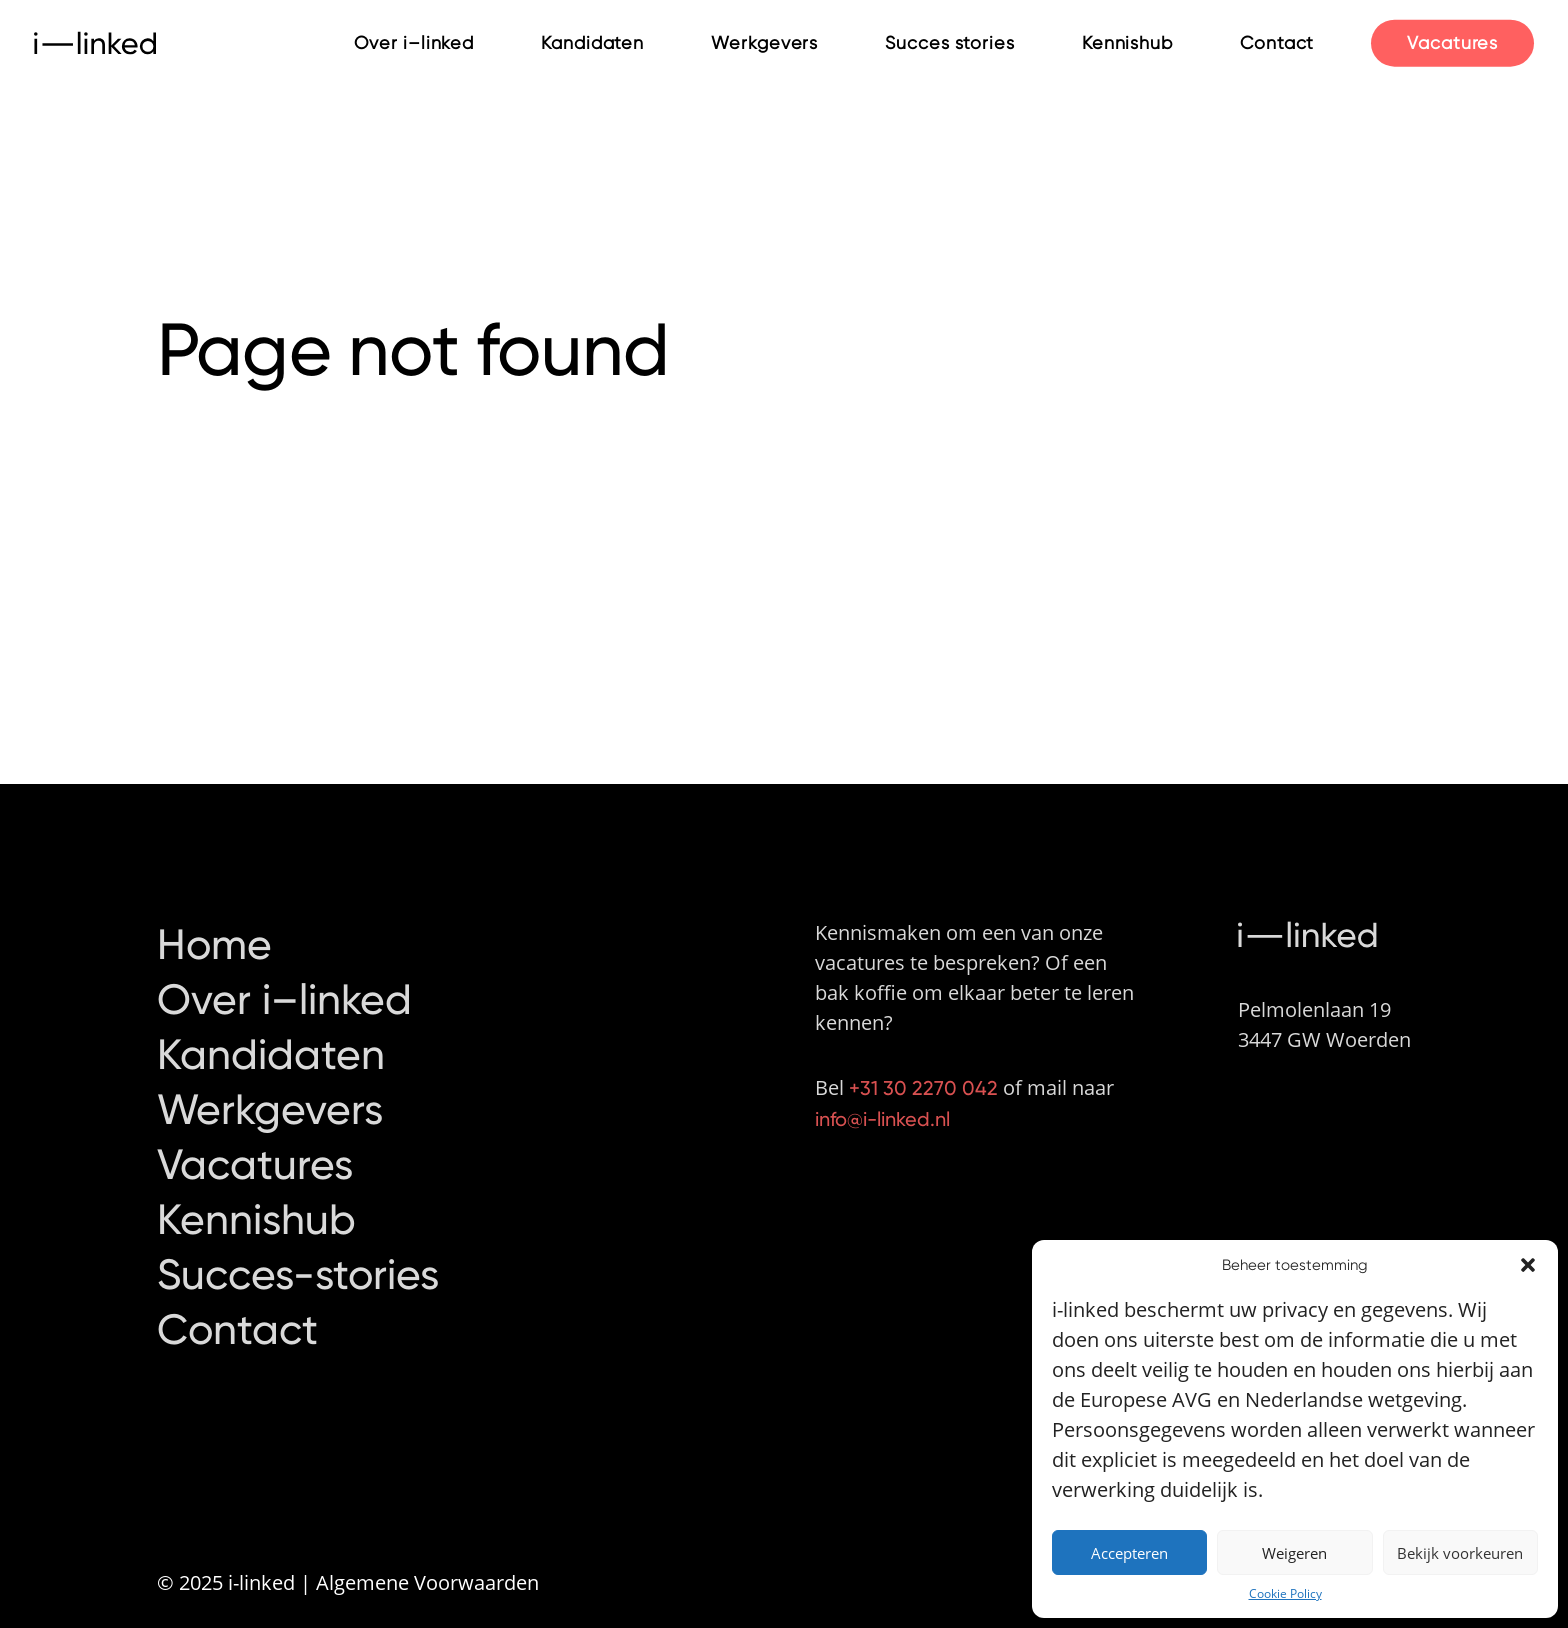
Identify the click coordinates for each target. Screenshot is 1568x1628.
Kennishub (1127, 42)
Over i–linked (414, 42)
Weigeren (1294, 1553)
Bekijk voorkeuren (1460, 1553)
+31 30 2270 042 (923, 1053)
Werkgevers (764, 42)
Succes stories (950, 42)
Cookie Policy (1285, 1593)
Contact (1277, 42)
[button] (1528, 1265)
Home (214, 910)
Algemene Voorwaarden (427, 1582)
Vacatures (1452, 41)
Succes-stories (298, 1240)
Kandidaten (592, 42)
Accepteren (1129, 1553)
